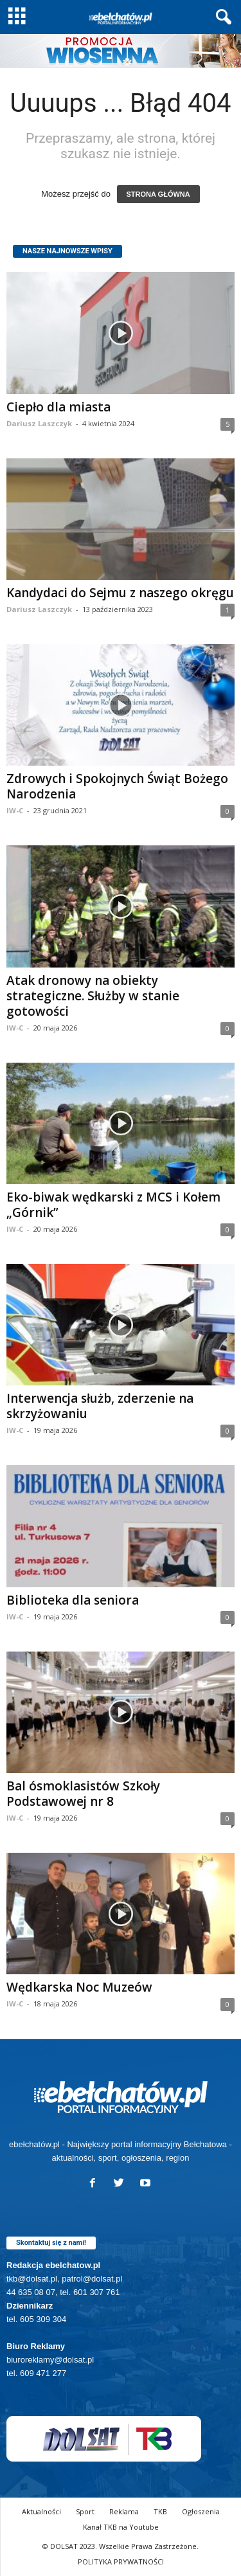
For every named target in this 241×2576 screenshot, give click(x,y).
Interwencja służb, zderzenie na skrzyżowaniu (99, 1406)
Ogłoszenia (201, 2511)
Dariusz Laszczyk (39, 423)
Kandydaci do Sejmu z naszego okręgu (120, 592)
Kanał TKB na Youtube (121, 2527)
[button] (221, 17)
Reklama (124, 2511)
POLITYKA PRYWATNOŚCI (121, 2561)
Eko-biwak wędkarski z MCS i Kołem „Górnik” (113, 1205)
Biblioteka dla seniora (72, 1600)
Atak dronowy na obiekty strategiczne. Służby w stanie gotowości (92, 996)
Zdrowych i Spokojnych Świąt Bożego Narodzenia (117, 786)
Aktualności (41, 2511)
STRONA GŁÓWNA (158, 194)
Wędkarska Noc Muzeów (79, 1987)
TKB (160, 2511)
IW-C (14, 810)
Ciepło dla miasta (58, 407)
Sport (85, 2511)
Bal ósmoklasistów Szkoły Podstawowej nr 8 (83, 1794)
